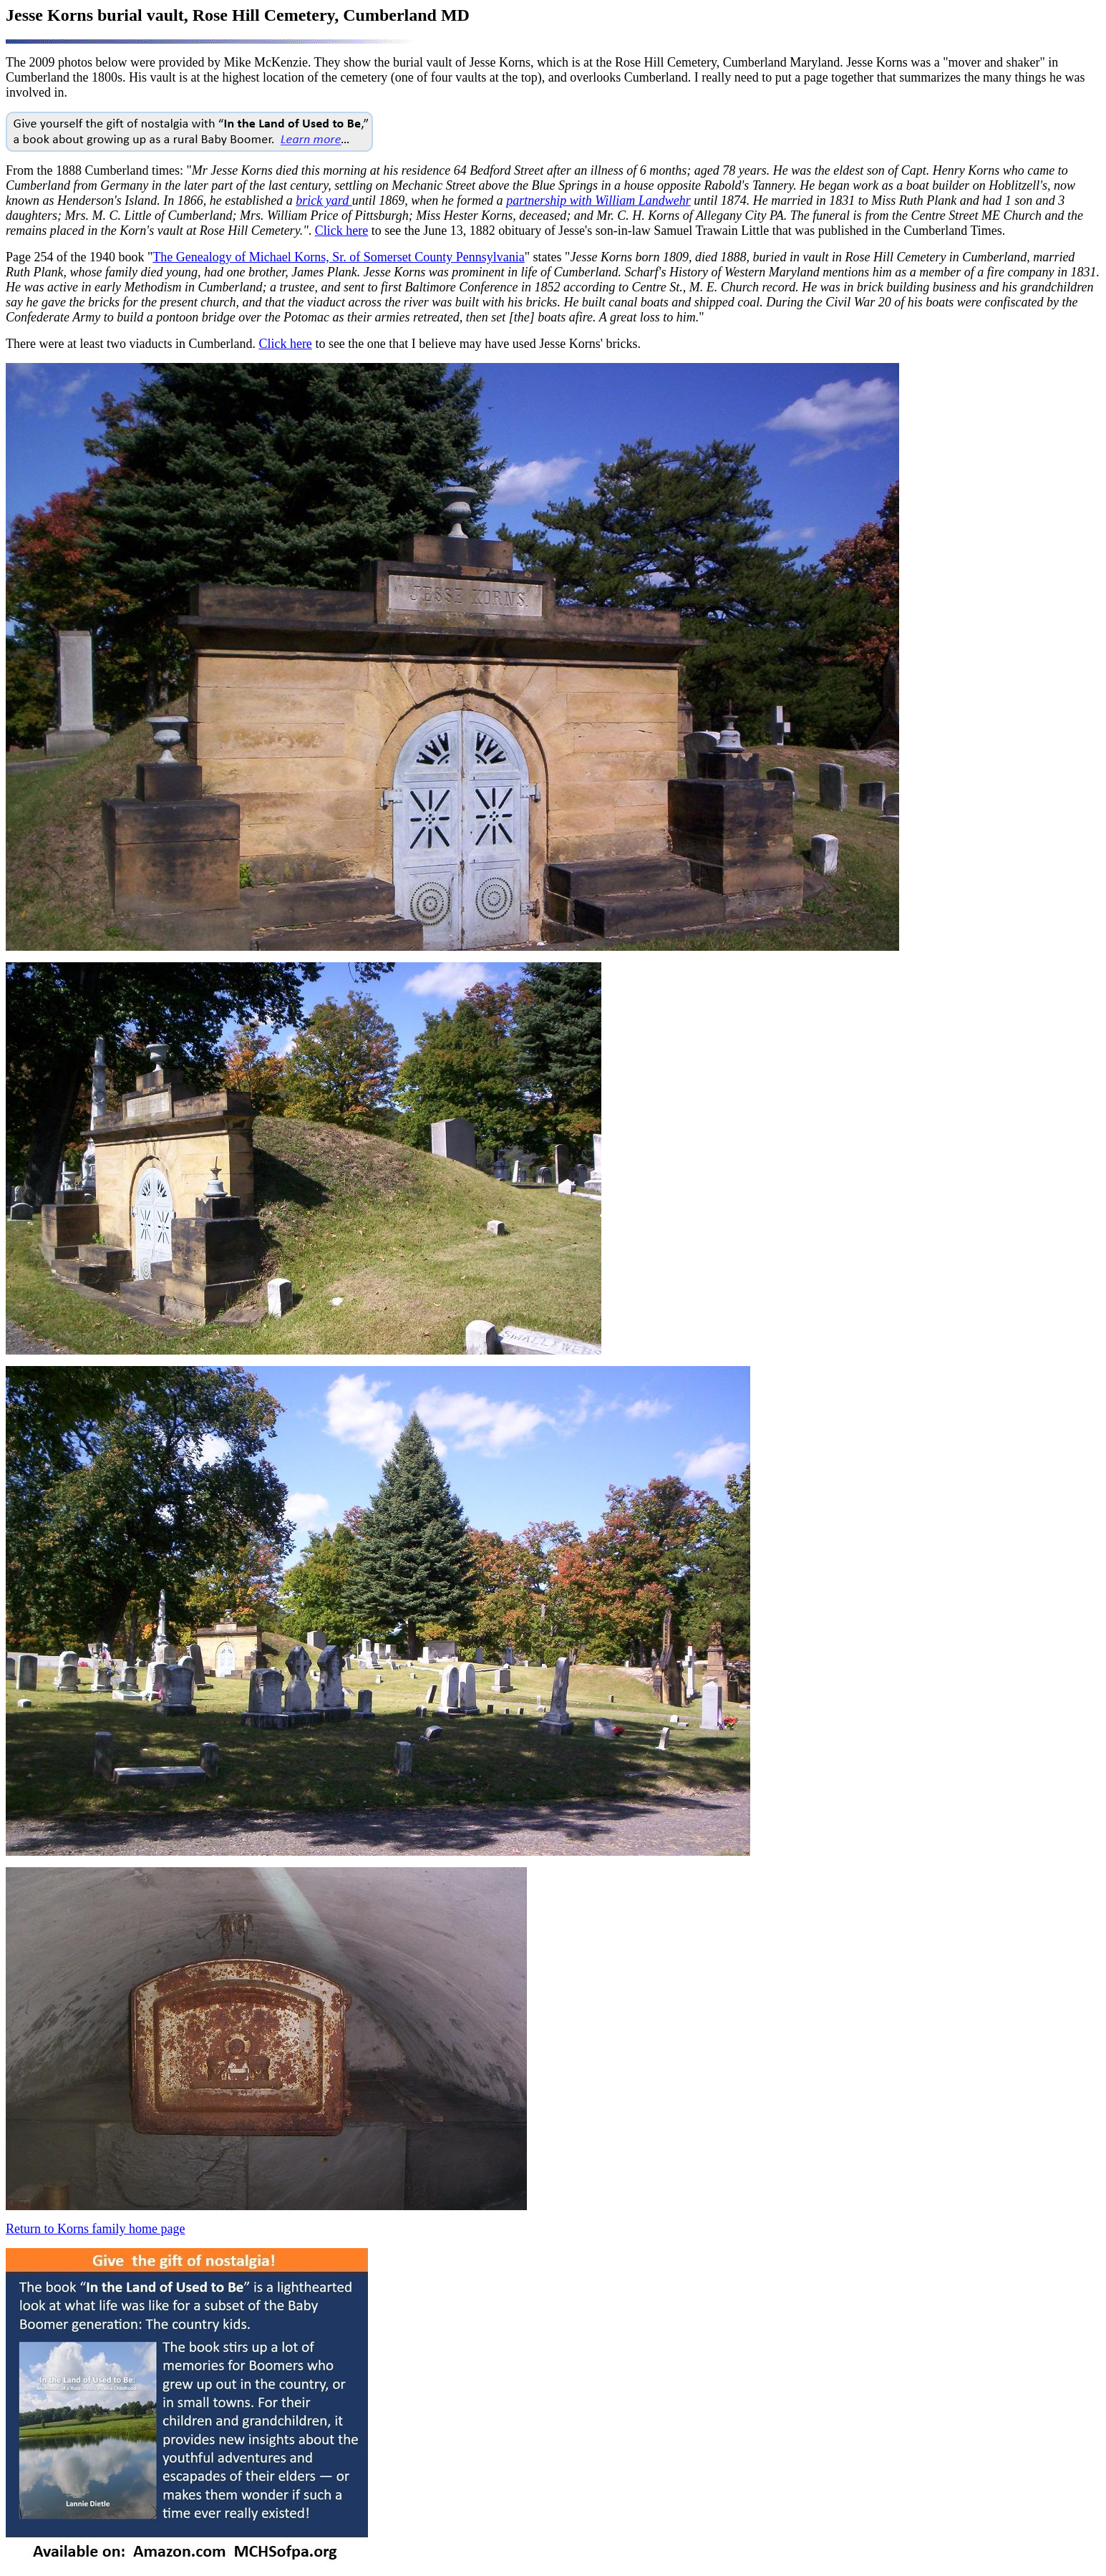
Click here (341, 230)
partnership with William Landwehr (598, 200)
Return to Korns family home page (95, 2229)
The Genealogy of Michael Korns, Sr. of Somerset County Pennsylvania (338, 257)
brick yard (323, 200)
